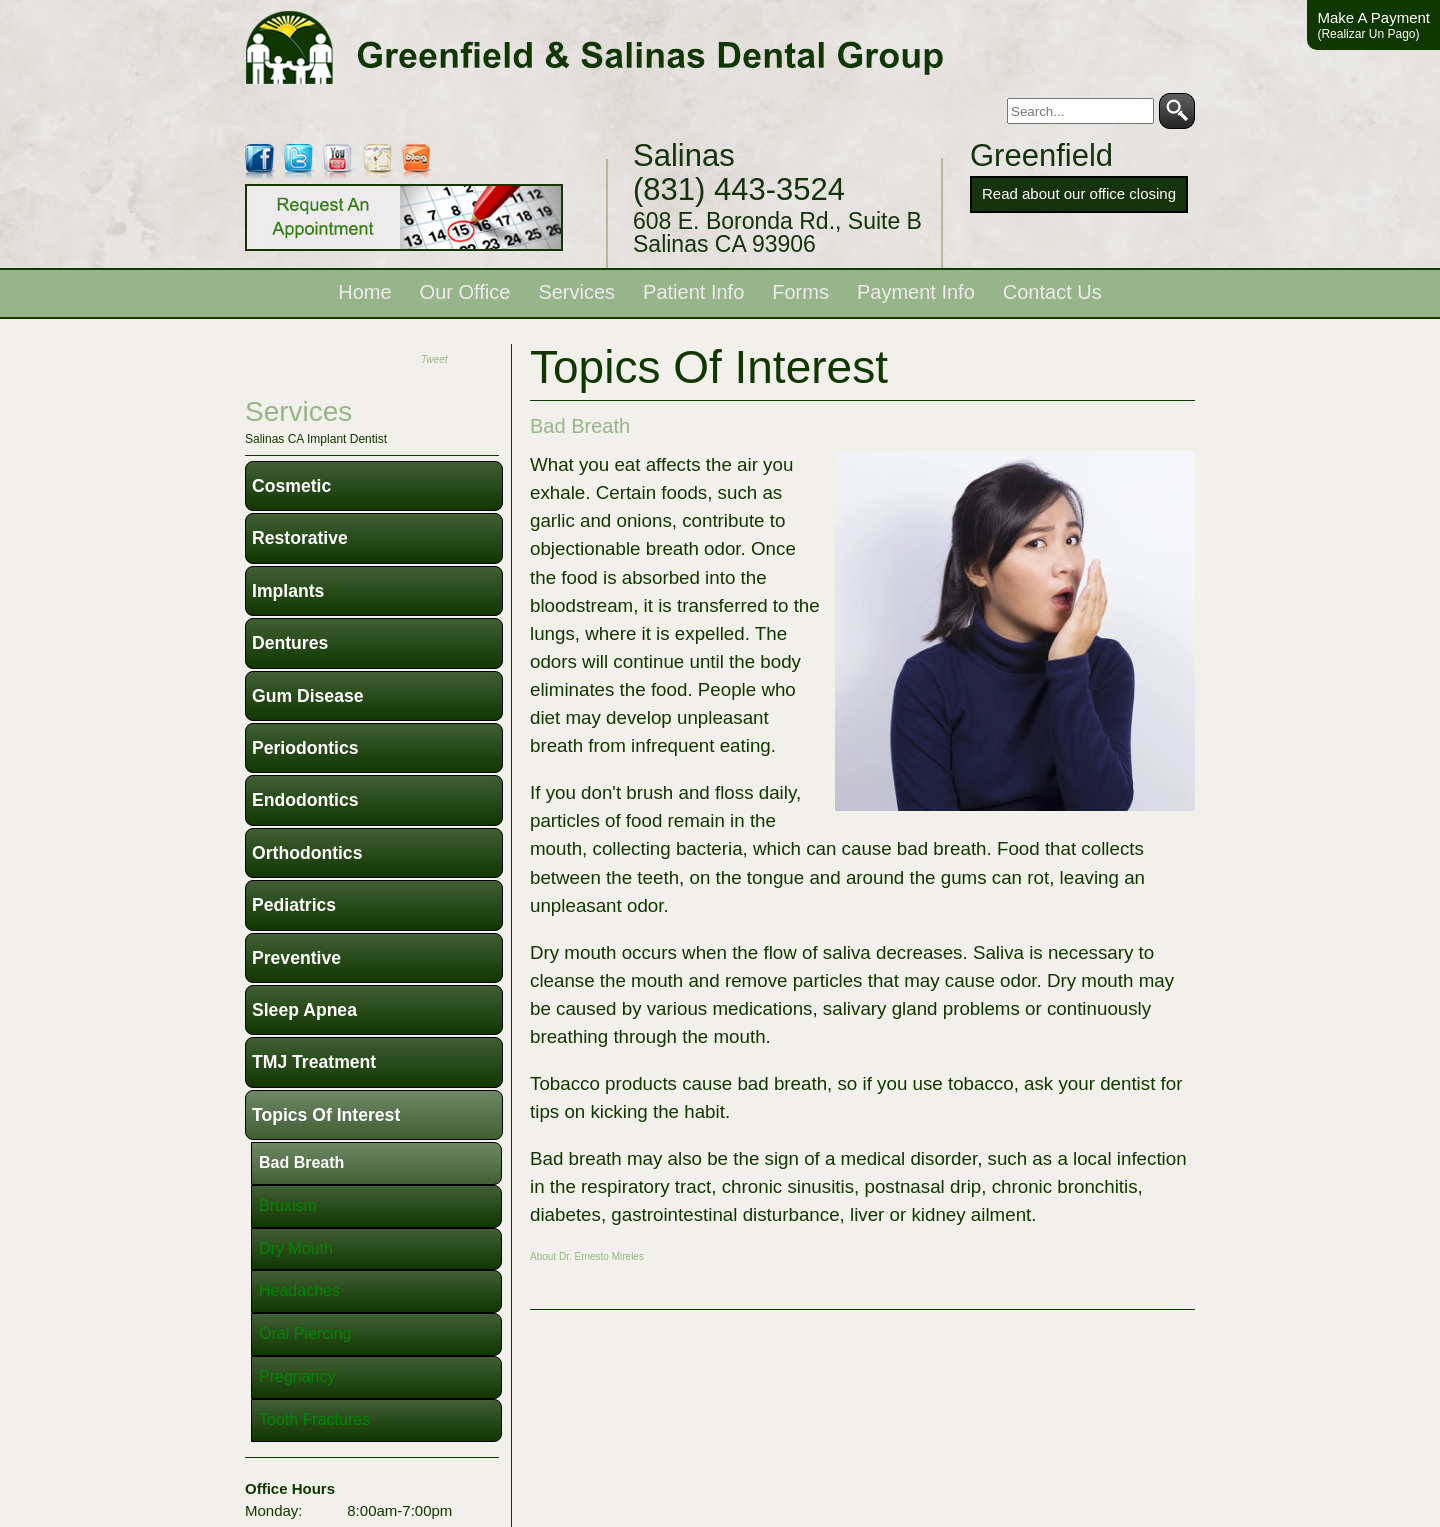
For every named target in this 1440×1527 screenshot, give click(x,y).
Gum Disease (307, 696)
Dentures (290, 643)
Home (364, 292)
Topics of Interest (326, 1115)
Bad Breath (580, 426)
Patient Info (693, 292)
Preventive (296, 958)
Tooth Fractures (314, 1419)
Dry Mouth (296, 1248)
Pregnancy (297, 1376)
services (298, 411)
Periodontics (305, 748)
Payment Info (916, 292)
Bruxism (288, 1205)
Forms (800, 292)
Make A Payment (1373, 25)
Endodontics (305, 800)
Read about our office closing (1079, 193)
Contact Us (1052, 292)
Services (576, 292)
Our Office (465, 292)
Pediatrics (294, 905)
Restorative (300, 538)
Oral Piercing (305, 1333)
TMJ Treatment (314, 1062)
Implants (288, 591)
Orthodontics (307, 853)
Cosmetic (291, 486)
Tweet (434, 359)
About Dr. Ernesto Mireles (587, 1256)
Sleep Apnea (304, 1010)
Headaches (299, 1290)
